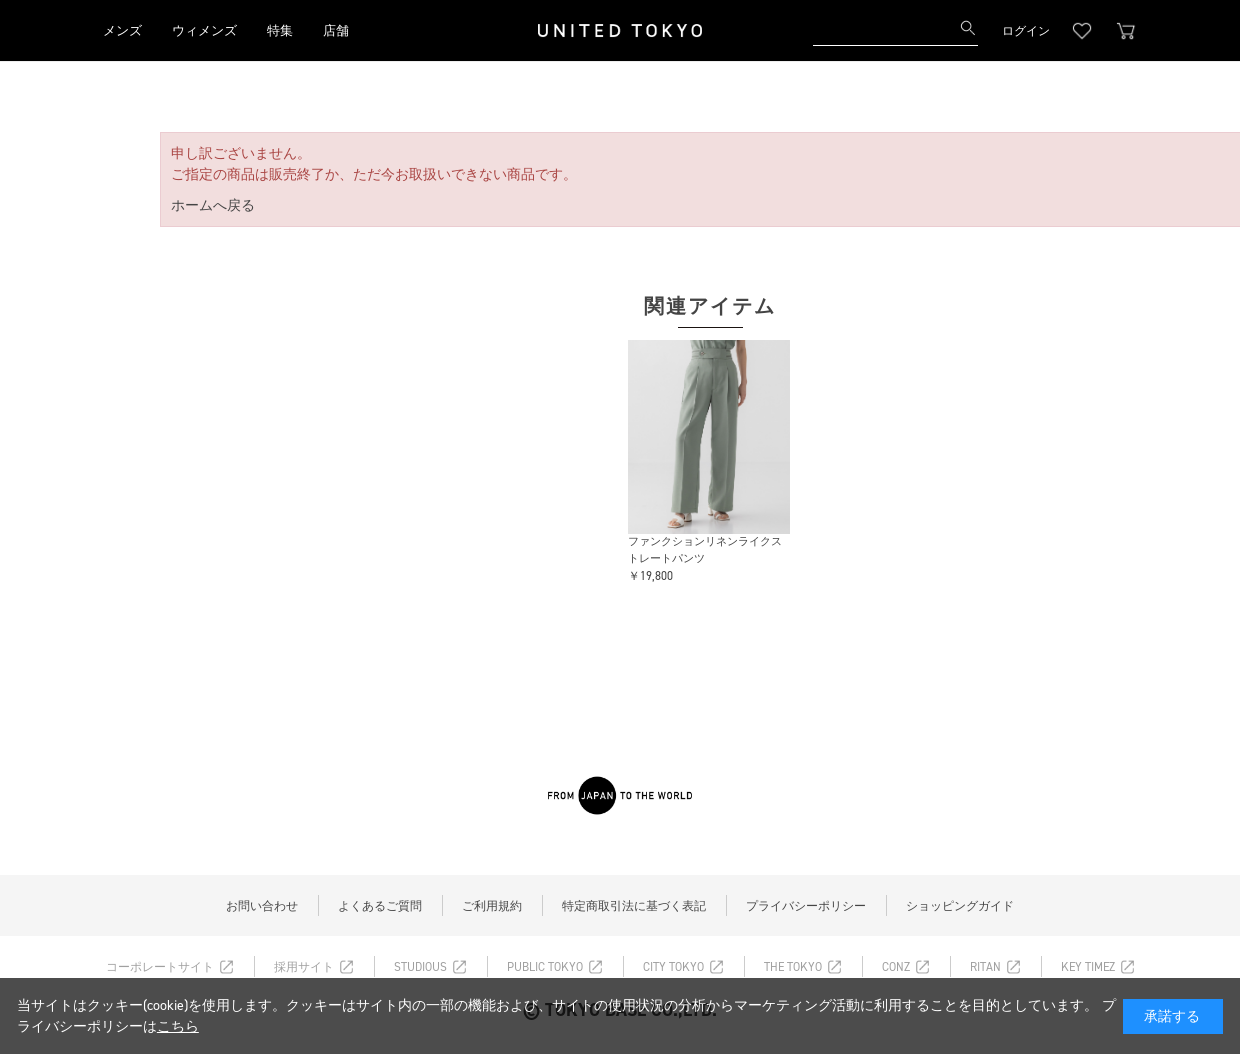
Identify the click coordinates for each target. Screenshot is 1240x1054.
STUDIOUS (420, 967)
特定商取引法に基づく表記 (634, 906)
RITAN (985, 967)
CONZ (896, 967)
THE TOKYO (793, 967)
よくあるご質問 (380, 906)
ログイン (1026, 31)
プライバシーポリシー (806, 906)
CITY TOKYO (673, 967)
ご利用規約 (492, 906)
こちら (178, 1026)
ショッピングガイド (960, 906)
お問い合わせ (262, 906)
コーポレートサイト (160, 967)
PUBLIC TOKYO (545, 967)
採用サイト (304, 967)
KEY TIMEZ (1088, 967)
